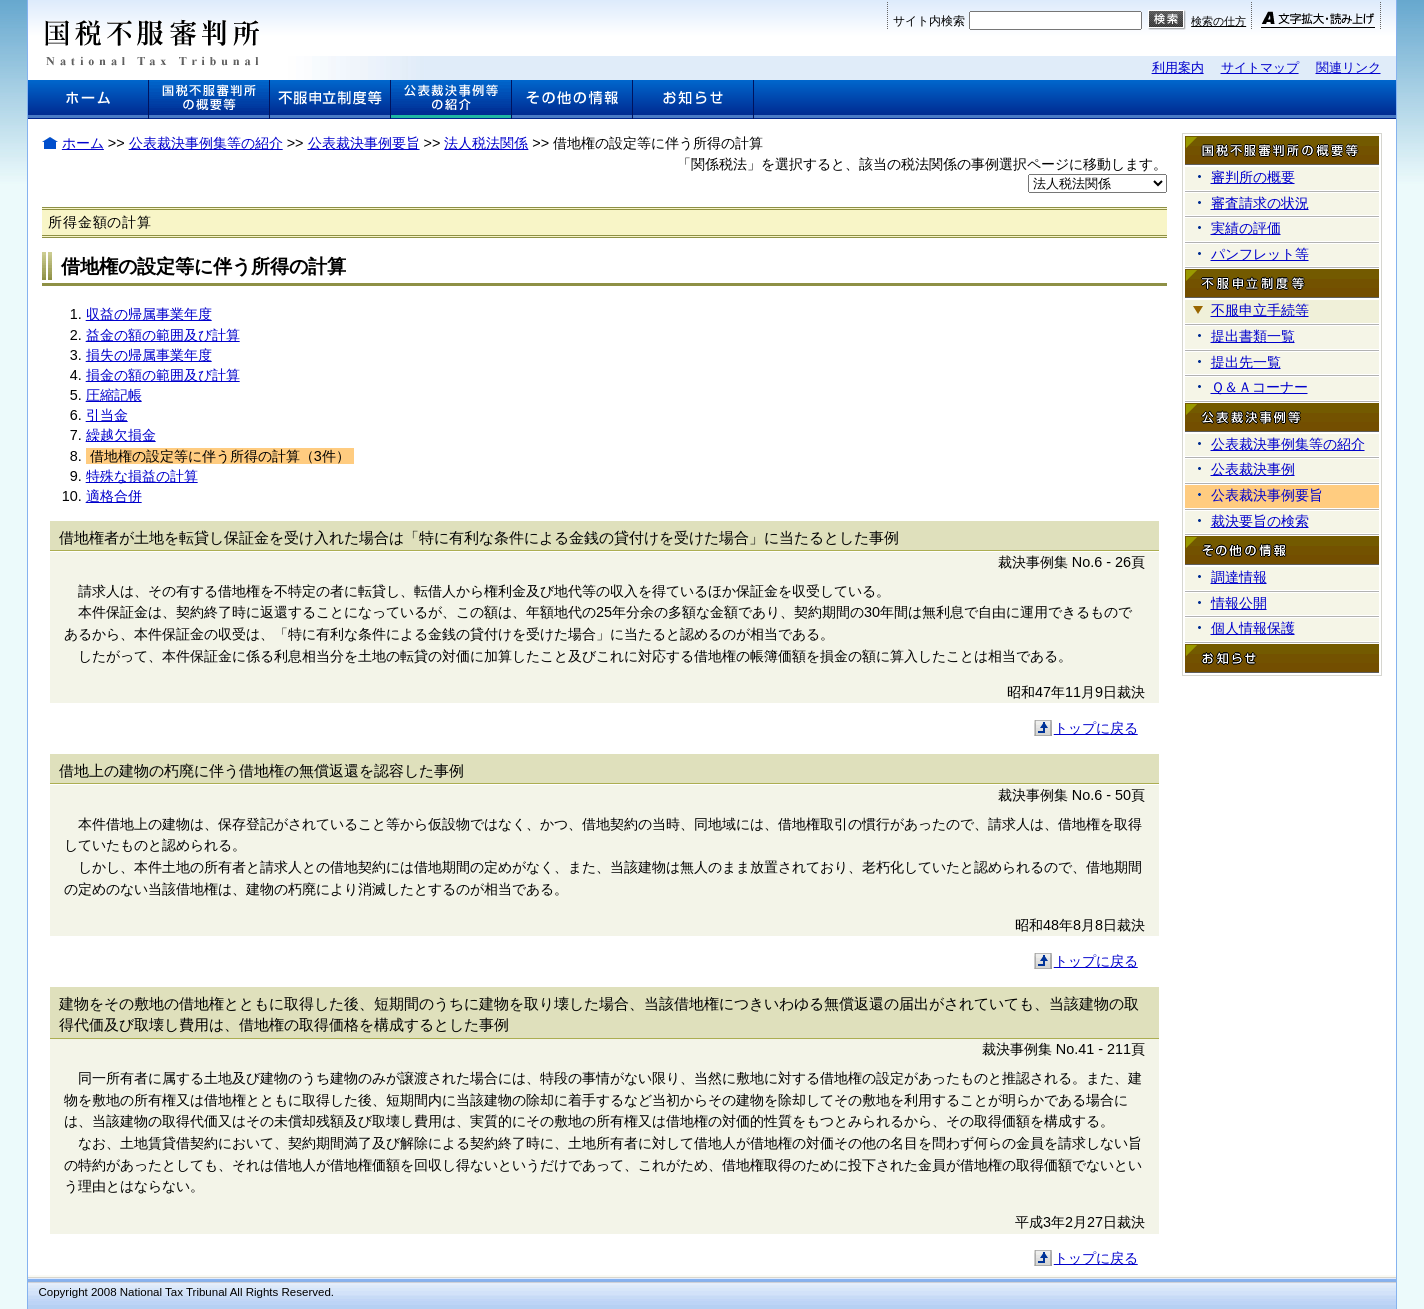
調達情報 (1239, 577)
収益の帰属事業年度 (149, 314)
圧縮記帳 (114, 395)
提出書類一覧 (1253, 336)
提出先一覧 (1246, 362)
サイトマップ (1260, 67)
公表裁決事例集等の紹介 (206, 143)
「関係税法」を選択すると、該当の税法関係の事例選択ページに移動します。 (922, 164)
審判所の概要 (1253, 177)
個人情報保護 (1253, 628)
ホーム (83, 143)
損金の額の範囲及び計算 (163, 375)
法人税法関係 (486, 143)
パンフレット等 (1260, 254)
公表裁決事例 (1253, 469)
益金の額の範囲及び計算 (163, 335)
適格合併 (114, 496)
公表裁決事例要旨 (364, 143)
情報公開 (1239, 603)
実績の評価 (1246, 228)
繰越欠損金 (121, 435)
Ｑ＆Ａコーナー (1259, 387)
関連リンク (1348, 67)
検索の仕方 (1218, 21)
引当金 (107, 415)
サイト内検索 (929, 21)
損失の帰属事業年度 (149, 355)
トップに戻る (1096, 728)
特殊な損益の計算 (142, 476)
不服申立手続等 (1260, 310)
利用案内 (1178, 67)
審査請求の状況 (1260, 203)
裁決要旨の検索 (1260, 521)
